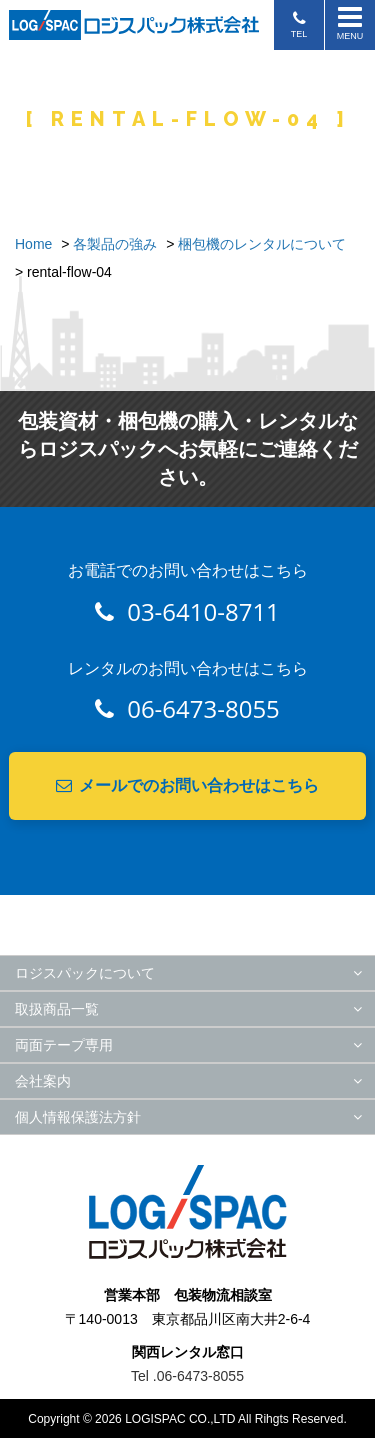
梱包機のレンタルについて (262, 244)
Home (33, 244)
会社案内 (43, 1081)
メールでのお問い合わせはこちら (187, 785)
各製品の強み (115, 244)
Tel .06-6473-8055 (187, 1376)
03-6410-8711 (187, 611)
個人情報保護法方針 (78, 1117)
